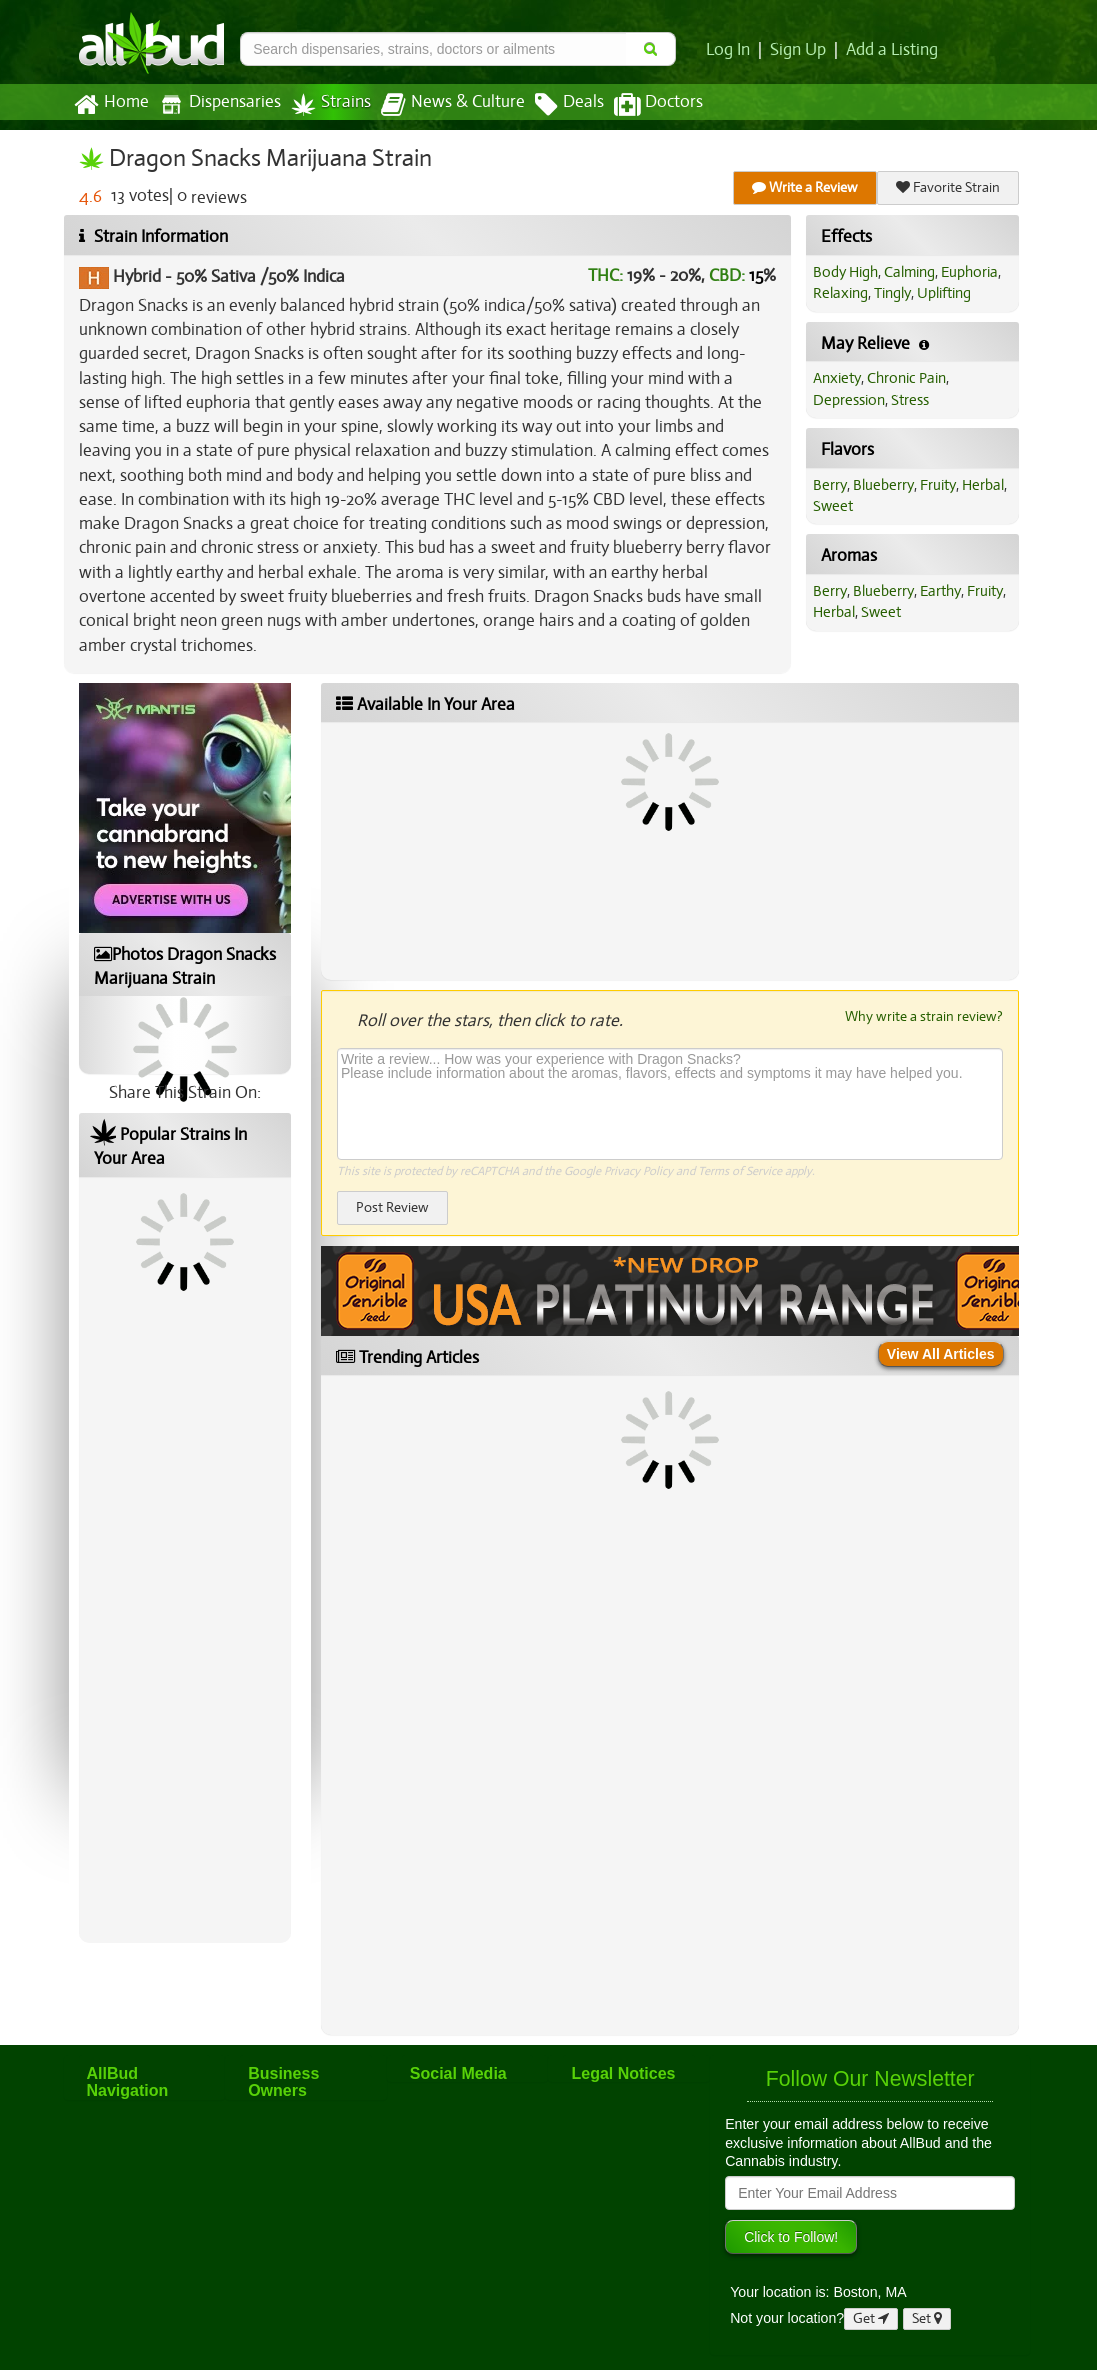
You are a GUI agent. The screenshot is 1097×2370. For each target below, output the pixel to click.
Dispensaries (220, 104)
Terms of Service (740, 1171)
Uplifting (944, 293)
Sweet (833, 506)
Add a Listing (892, 50)
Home (111, 105)
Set (927, 2318)
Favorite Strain (948, 187)
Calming (909, 272)
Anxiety (837, 378)
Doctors (658, 105)
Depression (849, 400)
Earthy (940, 591)
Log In (728, 50)
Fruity (938, 485)
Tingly (892, 293)
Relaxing (840, 293)
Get (871, 2318)
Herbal (983, 485)
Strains (331, 104)
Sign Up (798, 50)
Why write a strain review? (924, 1016)
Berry (830, 485)
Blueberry (883, 485)
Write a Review (805, 187)
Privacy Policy (638, 1171)
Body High (845, 272)
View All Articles (941, 1354)
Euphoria (969, 272)
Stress (910, 400)
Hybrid (137, 276)
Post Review (392, 1207)
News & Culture (453, 105)
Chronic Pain (906, 378)
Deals (569, 105)
